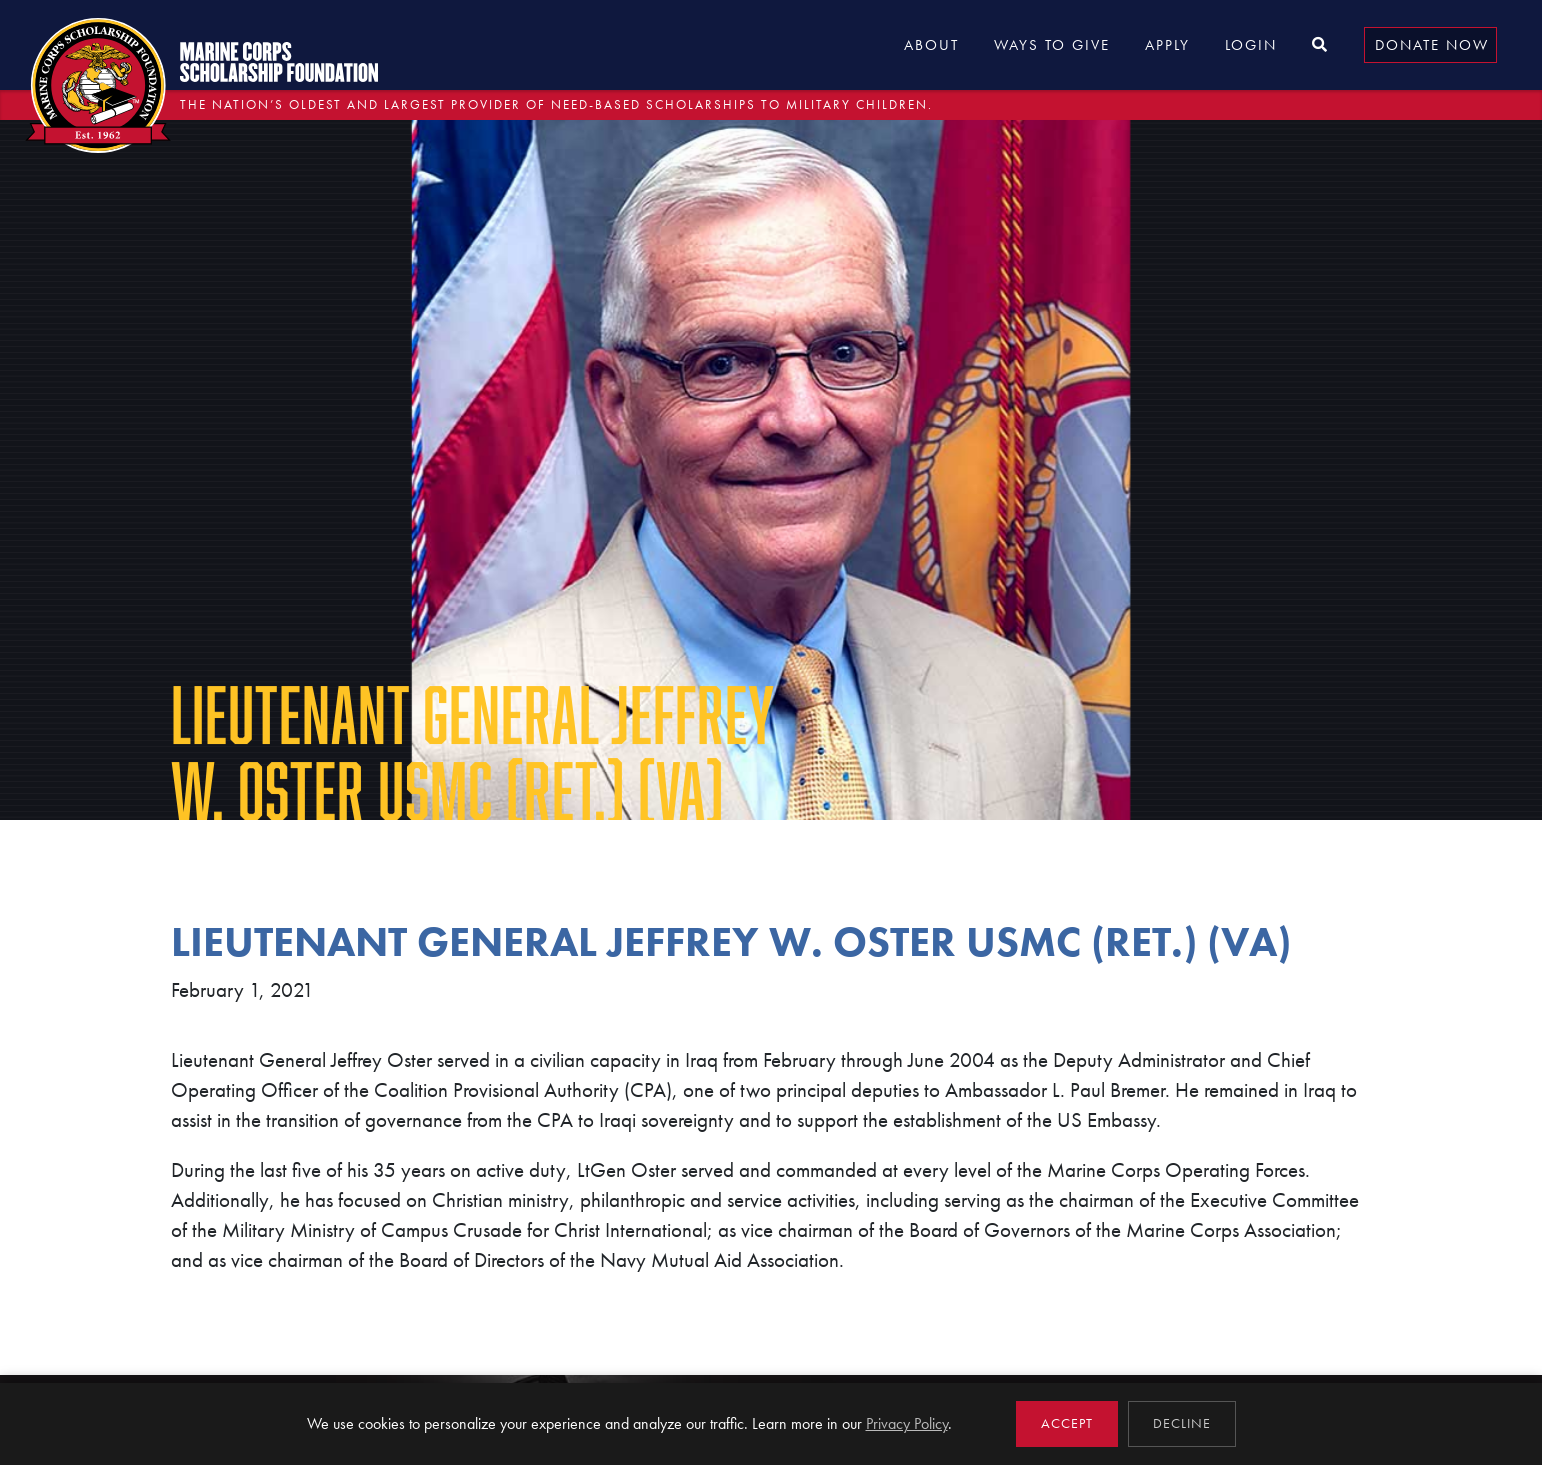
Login (1251, 45)
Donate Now (1432, 45)
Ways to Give (1052, 45)
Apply (1167, 45)
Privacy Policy (907, 1423)
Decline (1182, 1423)
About (931, 45)
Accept (1067, 1423)
